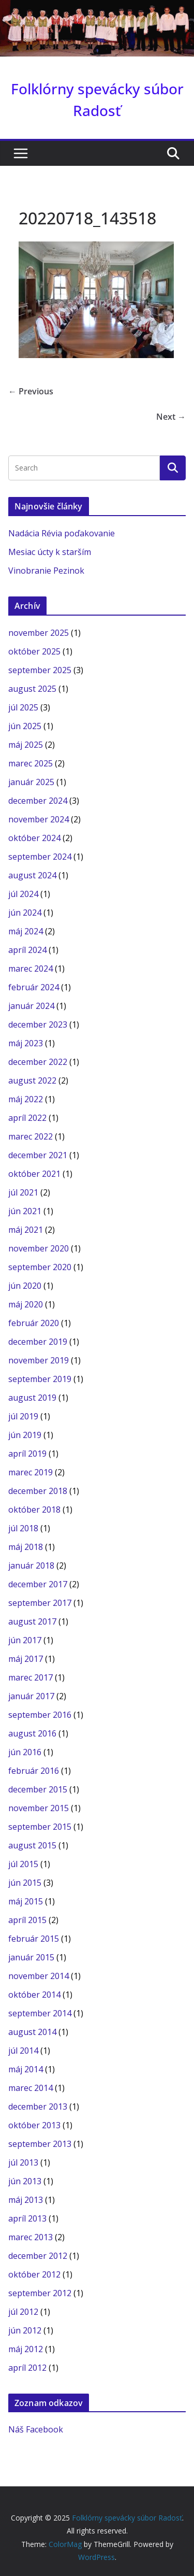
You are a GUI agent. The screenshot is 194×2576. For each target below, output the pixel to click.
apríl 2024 (27, 950)
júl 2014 (23, 2050)
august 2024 (32, 875)
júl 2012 (23, 2311)
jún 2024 (24, 912)
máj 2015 (25, 1901)
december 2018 (37, 1491)
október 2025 (34, 651)
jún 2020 (24, 1285)
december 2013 (37, 2106)
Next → (171, 416)
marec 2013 (30, 2237)
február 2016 (33, 1770)
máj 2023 (25, 1043)
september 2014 (39, 2013)
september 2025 (39, 670)
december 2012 (37, 2255)
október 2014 (34, 1994)
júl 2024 (23, 894)
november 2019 (38, 1360)
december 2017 (37, 1584)
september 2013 (39, 2144)
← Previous (30, 391)
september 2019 (39, 1379)
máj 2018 (25, 1547)
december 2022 (37, 1062)
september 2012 (39, 2293)
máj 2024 (25, 931)
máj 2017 (25, 1658)
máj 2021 (25, 1229)
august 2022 (32, 1080)
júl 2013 (23, 2162)
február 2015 (33, 1938)
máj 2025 (25, 744)
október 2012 (34, 2274)
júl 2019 (23, 1416)
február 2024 (33, 987)
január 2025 (31, 782)
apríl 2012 (27, 2367)
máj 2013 (25, 2199)
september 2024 (39, 856)
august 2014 (32, 2032)
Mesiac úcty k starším (49, 552)
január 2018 (31, 1565)
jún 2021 (24, 1211)
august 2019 (32, 1397)
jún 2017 (24, 1640)
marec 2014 (30, 2088)
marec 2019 (30, 1472)
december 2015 (37, 1789)
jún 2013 (24, 2181)
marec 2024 (30, 968)
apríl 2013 (27, 2218)
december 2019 (37, 1341)
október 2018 (34, 1509)
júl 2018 (23, 1528)
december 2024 (37, 800)
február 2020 (33, 1323)
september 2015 (39, 1826)
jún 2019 (24, 1435)
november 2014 (38, 1976)
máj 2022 (25, 1099)
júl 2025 (23, 707)
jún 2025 (24, 726)
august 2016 (32, 1733)
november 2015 (38, 1808)
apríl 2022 (27, 1117)
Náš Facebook (35, 2429)
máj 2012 (25, 2349)
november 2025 (38, 632)
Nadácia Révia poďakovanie (61, 533)
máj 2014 (25, 2069)
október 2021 (34, 1173)
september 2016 (39, 1714)
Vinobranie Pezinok (46, 570)
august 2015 (32, 1845)
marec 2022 (30, 1136)
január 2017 (31, 1696)
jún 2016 (24, 1752)
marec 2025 (30, 763)
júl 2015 (23, 1864)
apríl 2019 (27, 1453)
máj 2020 (25, 1304)
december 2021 (37, 1155)
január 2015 (31, 1957)
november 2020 (38, 1248)
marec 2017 (30, 1677)
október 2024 (34, 838)
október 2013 (34, 2125)
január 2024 (31, 1006)
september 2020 (39, 1267)
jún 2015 (24, 1882)
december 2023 (37, 1024)
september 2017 (39, 1603)
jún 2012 (24, 2330)
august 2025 (32, 688)
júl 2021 (23, 1192)
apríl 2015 (27, 1920)
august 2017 (32, 1621)
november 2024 (38, 819)
